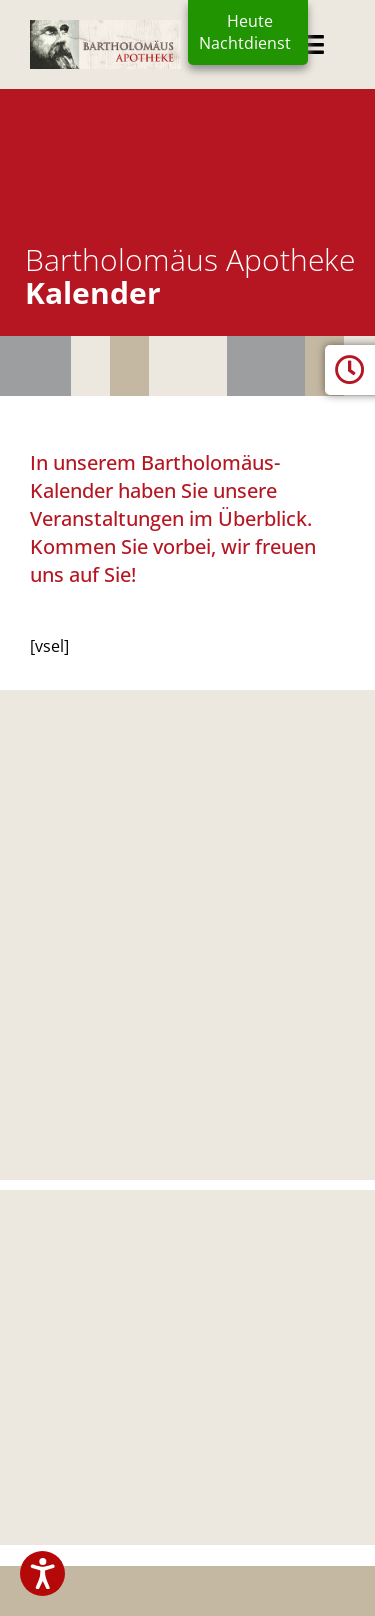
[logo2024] (105, 28)
